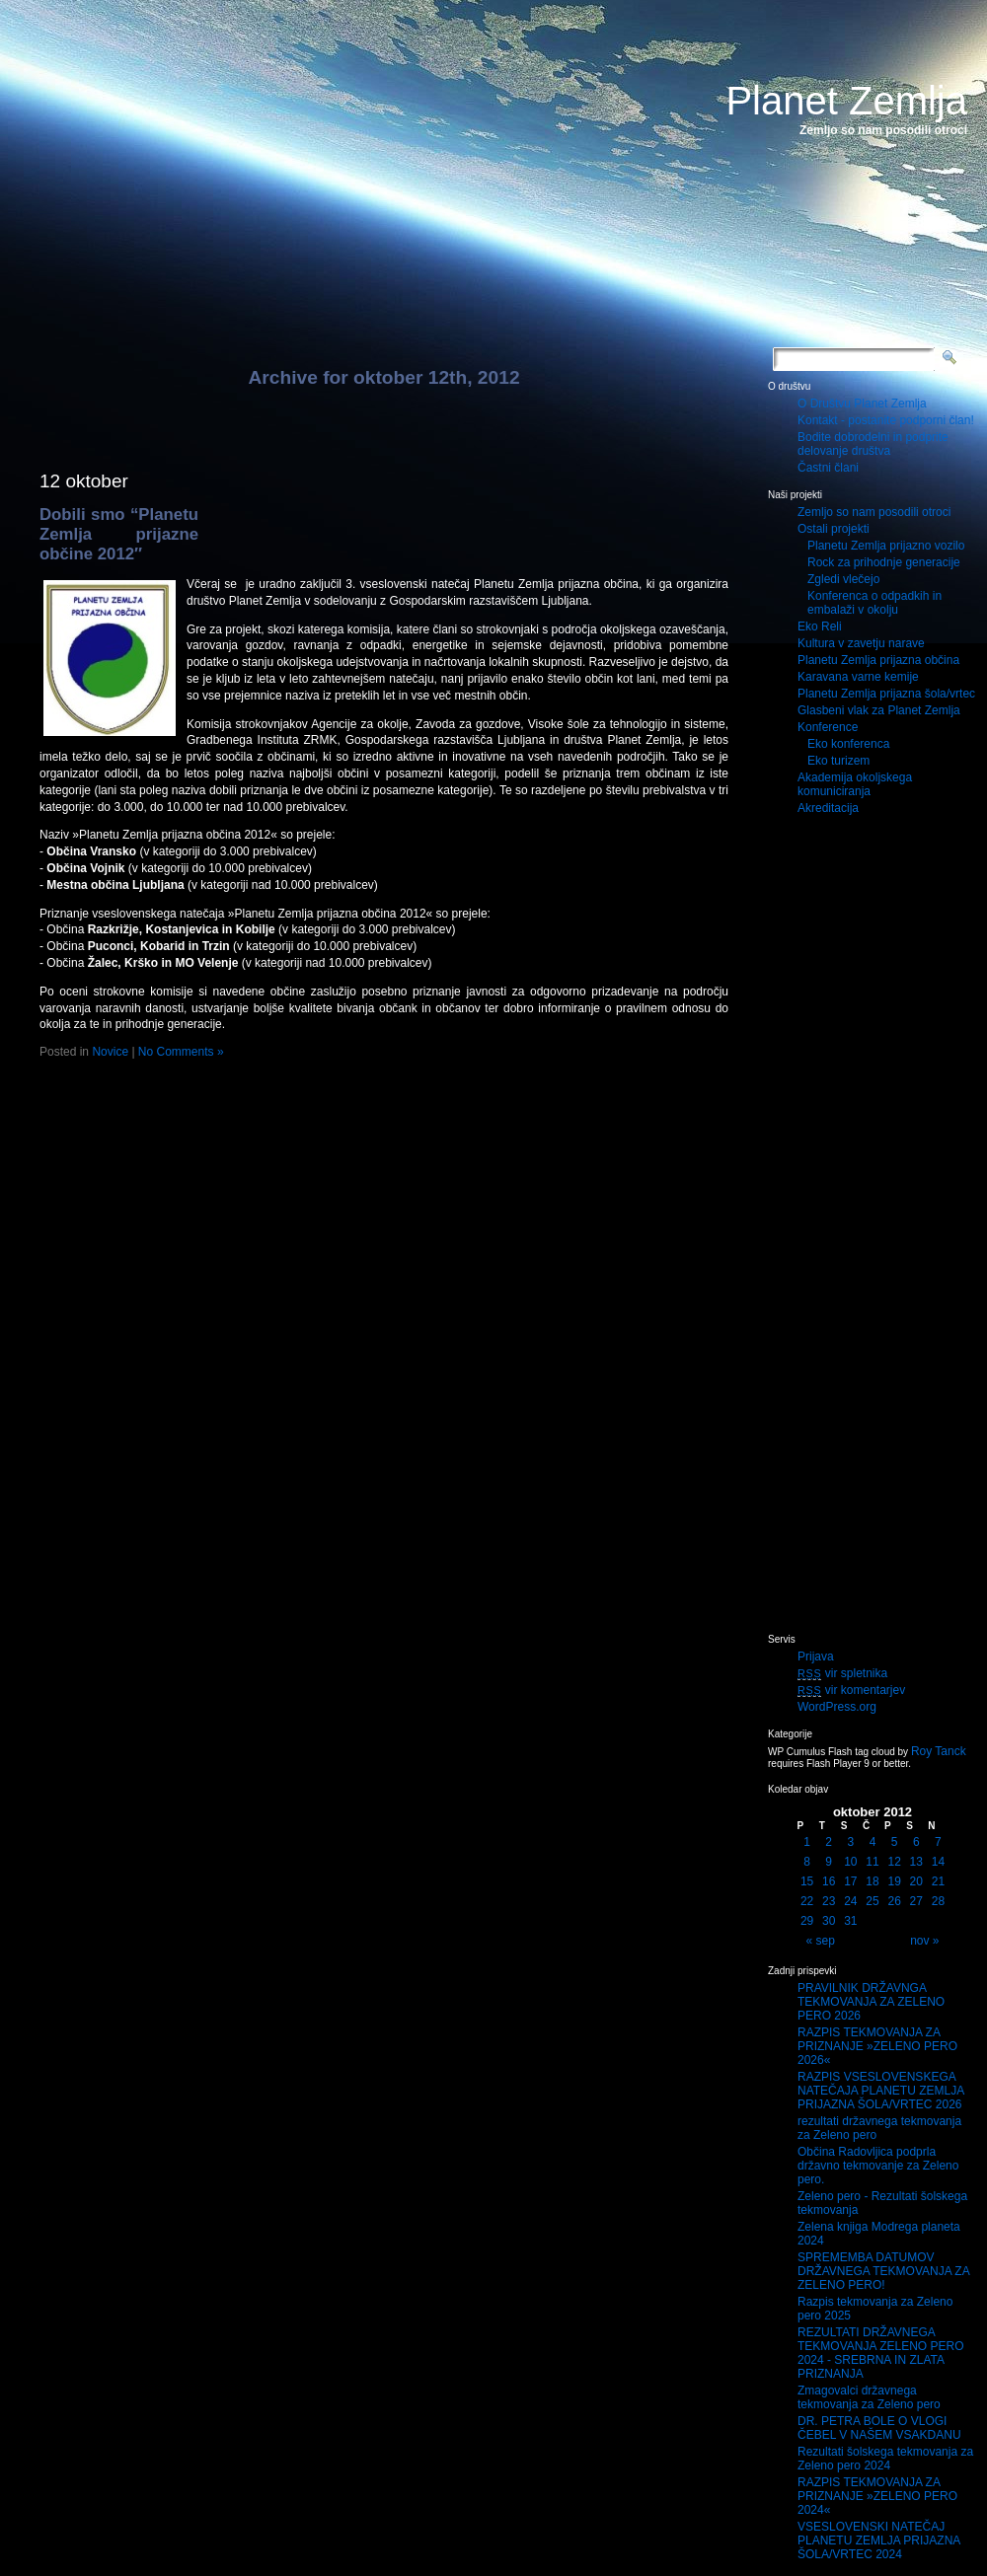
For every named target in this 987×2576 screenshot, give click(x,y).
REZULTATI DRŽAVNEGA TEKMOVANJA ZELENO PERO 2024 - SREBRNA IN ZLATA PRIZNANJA (880, 2353)
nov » (924, 1941)
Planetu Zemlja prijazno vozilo (885, 545)
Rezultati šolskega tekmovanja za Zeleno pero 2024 (885, 2458)
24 (850, 1901)
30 (828, 1921)
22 (806, 1901)
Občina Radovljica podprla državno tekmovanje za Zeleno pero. (877, 2165)
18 (872, 1881)
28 (938, 1901)
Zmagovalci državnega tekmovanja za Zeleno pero (869, 2397)
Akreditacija (828, 808)
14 (938, 1862)
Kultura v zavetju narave (861, 643)
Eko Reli (819, 626)
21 (938, 1881)
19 (893, 1881)
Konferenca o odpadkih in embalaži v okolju (874, 603)
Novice (110, 1052)
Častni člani (828, 468)
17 (850, 1881)
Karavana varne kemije (858, 677)
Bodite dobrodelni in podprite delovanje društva (873, 444)
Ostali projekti (833, 529)
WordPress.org (836, 1707)
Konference (827, 727)
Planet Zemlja (846, 100)
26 (893, 1901)
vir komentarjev (851, 1690)
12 (893, 1862)
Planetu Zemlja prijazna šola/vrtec (886, 693)
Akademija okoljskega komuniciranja (854, 784)
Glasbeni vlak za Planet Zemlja (878, 710)
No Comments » (181, 1052)
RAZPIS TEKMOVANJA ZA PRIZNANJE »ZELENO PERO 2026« (877, 2046)
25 (872, 1901)
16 (828, 1881)
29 (806, 1921)
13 (916, 1862)
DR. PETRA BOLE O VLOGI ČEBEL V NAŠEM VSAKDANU (879, 2428)
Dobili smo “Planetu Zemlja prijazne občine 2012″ (118, 534)
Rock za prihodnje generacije (883, 562)
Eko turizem (838, 761)
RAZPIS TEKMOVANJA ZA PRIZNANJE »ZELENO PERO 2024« (877, 2496)
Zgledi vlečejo (843, 579)
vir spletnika (842, 1673)
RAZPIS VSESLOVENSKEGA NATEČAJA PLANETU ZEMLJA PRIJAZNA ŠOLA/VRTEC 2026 (880, 2090)
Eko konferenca (848, 744)
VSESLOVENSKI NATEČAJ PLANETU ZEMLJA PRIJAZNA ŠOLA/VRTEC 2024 (878, 2540)
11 (872, 1862)
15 (806, 1881)
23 (828, 1901)
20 (916, 1881)
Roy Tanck (938, 1751)
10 (850, 1862)
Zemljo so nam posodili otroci (873, 512)
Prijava (815, 1656)
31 (850, 1921)
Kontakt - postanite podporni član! (885, 420)
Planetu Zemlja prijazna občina (878, 660)
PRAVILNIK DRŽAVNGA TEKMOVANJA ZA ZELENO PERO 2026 (871, 2002)
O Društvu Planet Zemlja (862, 403)
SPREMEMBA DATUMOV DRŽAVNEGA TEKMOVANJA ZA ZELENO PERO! (883, 2271)
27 (916, 1901)
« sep (820, 1941)
